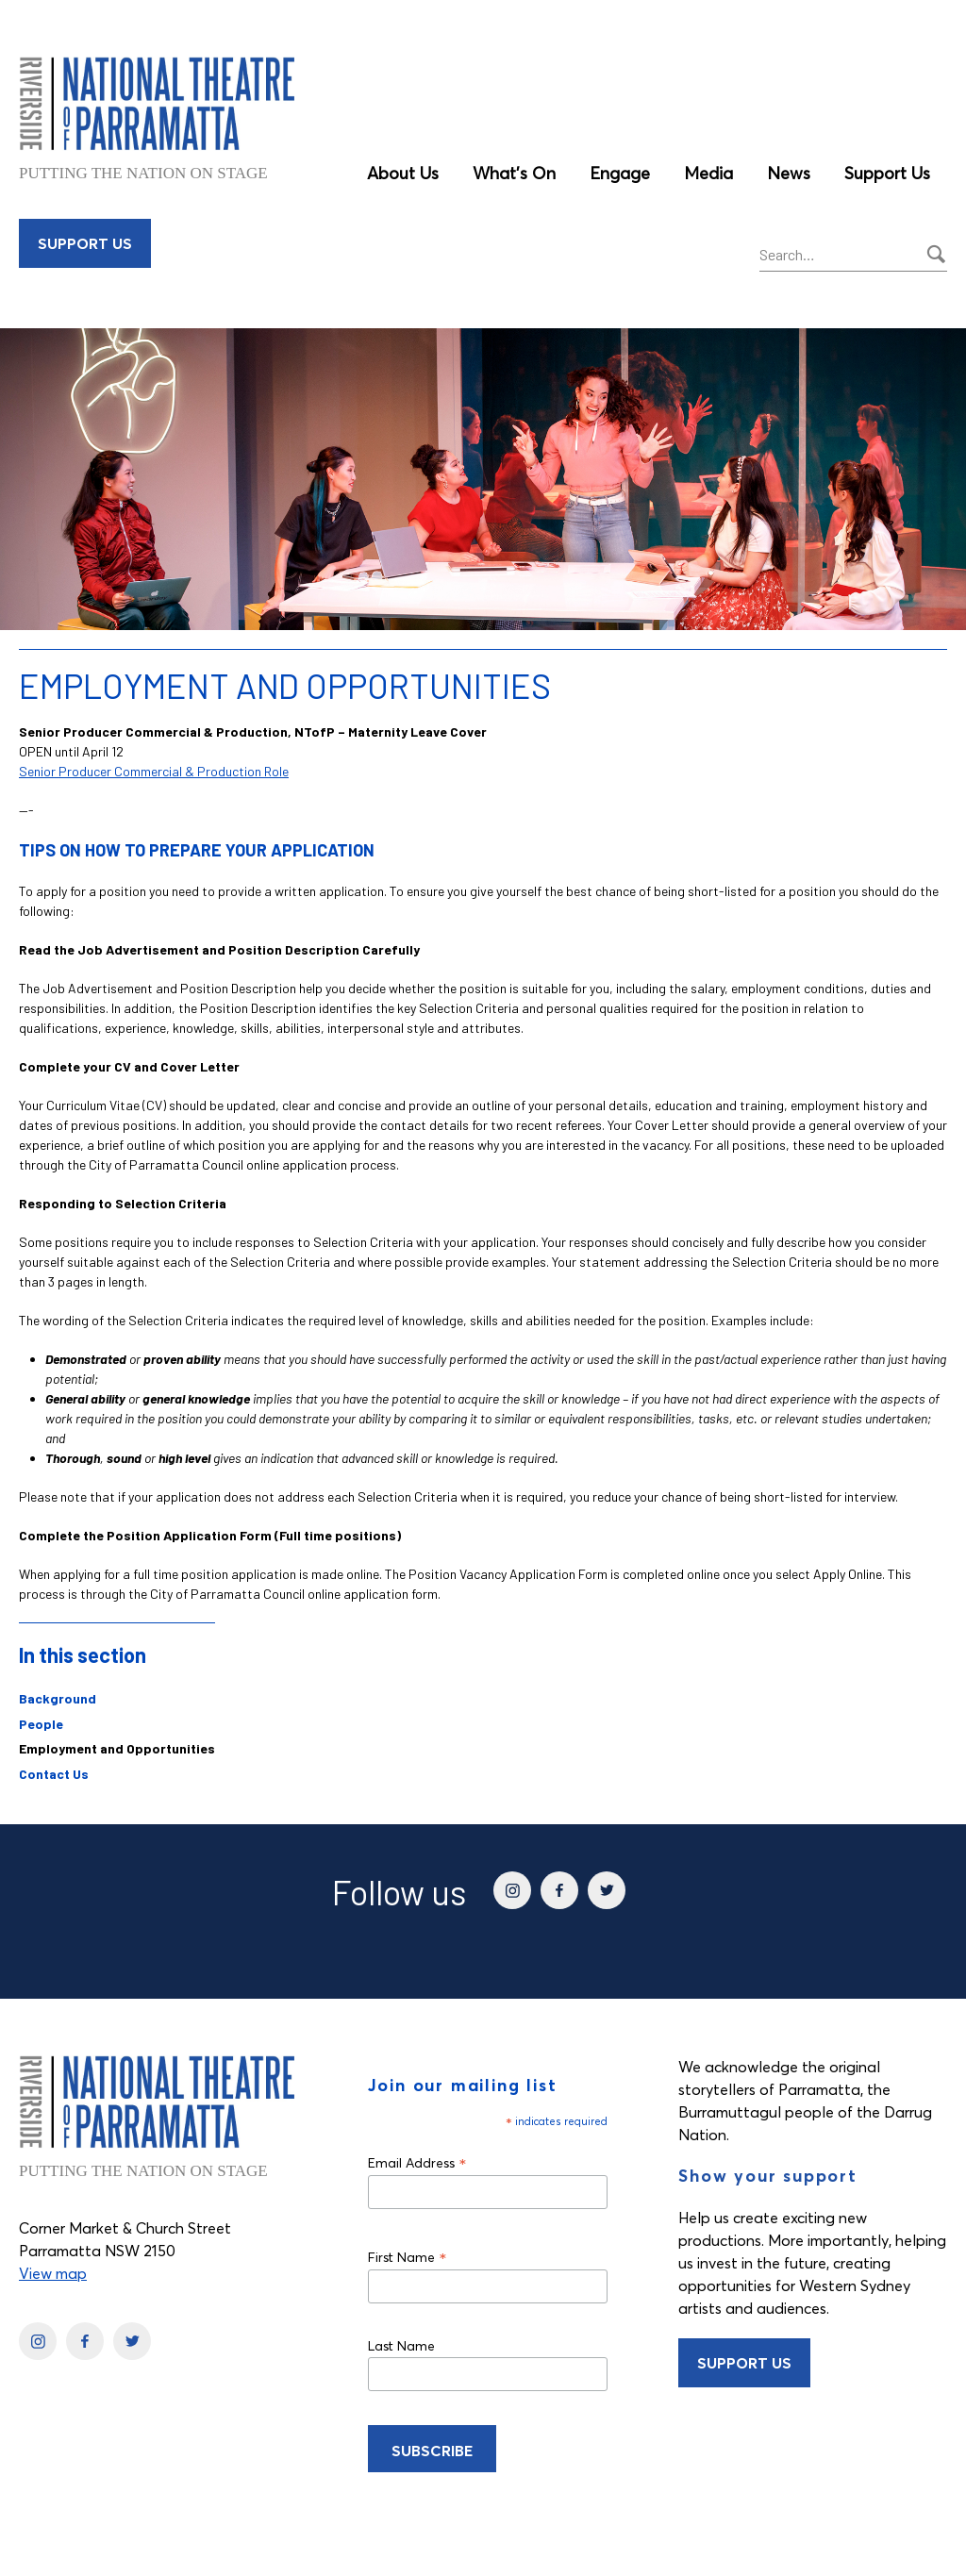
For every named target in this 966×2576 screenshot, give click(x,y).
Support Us (887, 173)
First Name (407, 2257)
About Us (403, 173)
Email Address (417, 2162)
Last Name (401, 2345)
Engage (620, 173)
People (41, 1724)
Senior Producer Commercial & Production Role (154, 771)
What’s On (514, 173)
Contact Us (54, 1774)
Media (708, 173)
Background (57, 1698)
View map (53, 2273)
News (788, 173)
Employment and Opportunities (117, 1748)
